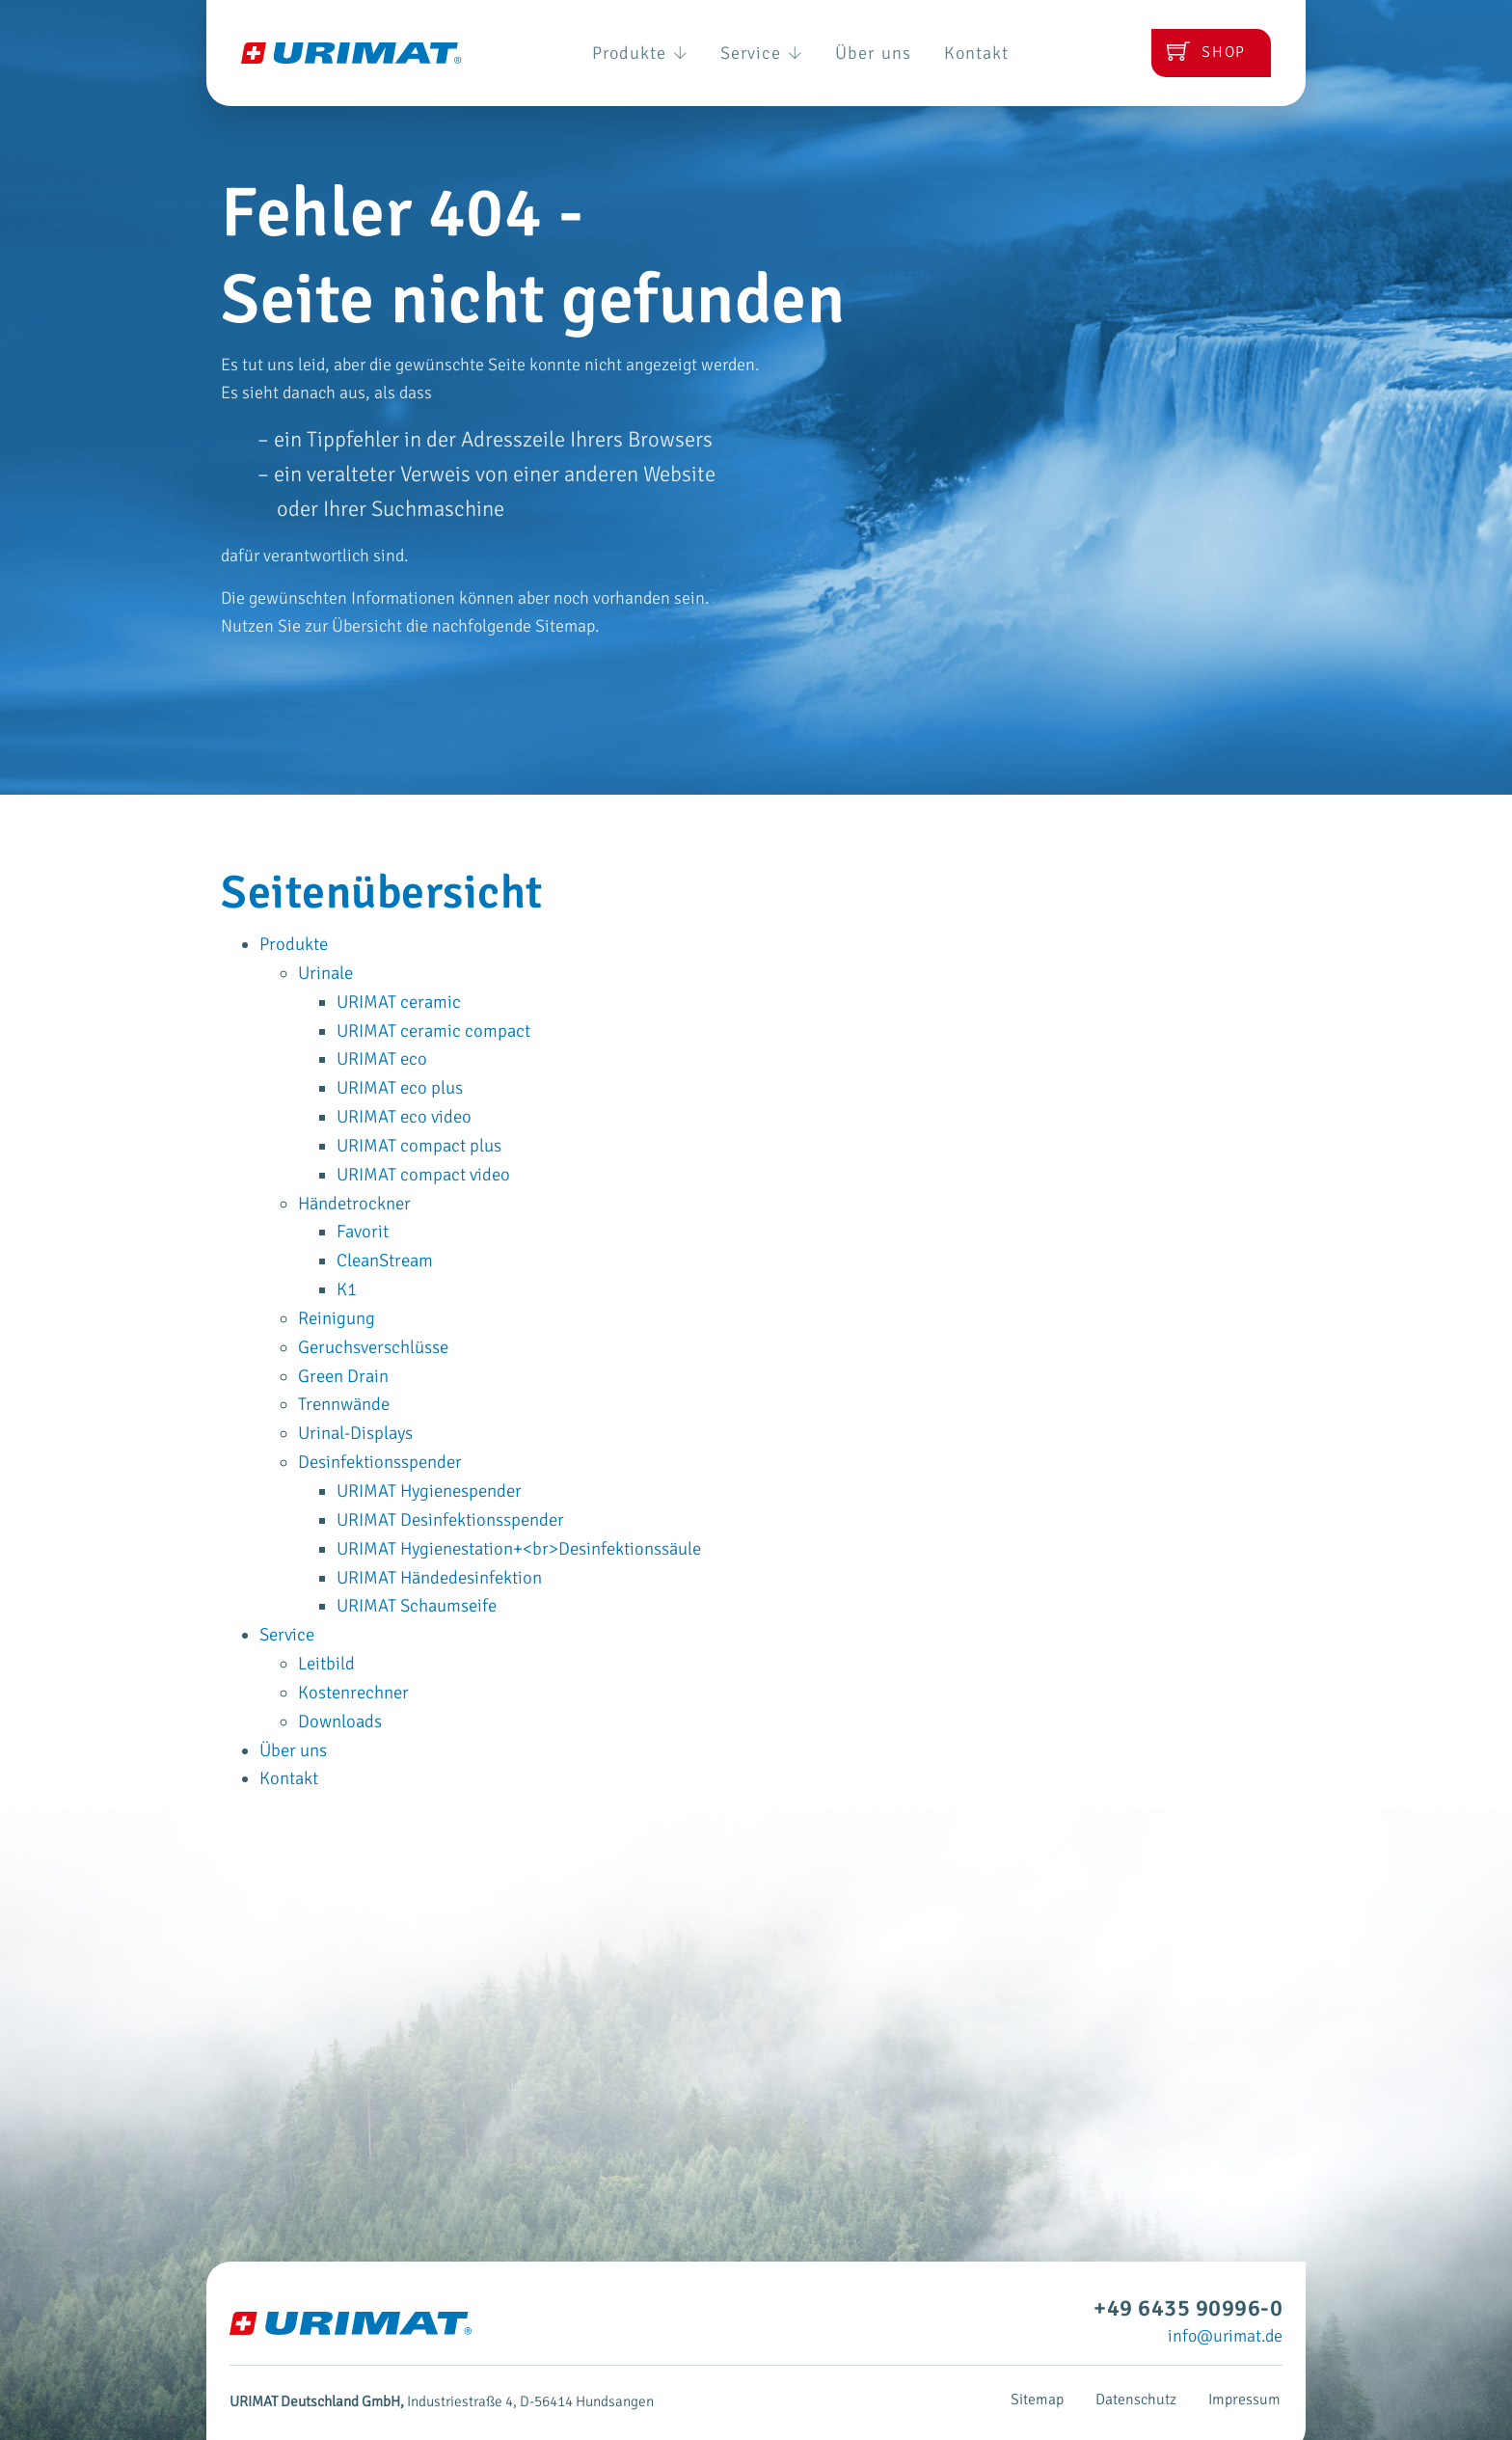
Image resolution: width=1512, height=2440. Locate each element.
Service (756, 53)
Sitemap (1047, 2369)
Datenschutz (1143, 2369)
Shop (1198, 53)
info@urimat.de (1225, 2306)
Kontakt (1006, 53)
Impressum (1247, 2369)
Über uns (886, 53)
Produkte (612, 53)
